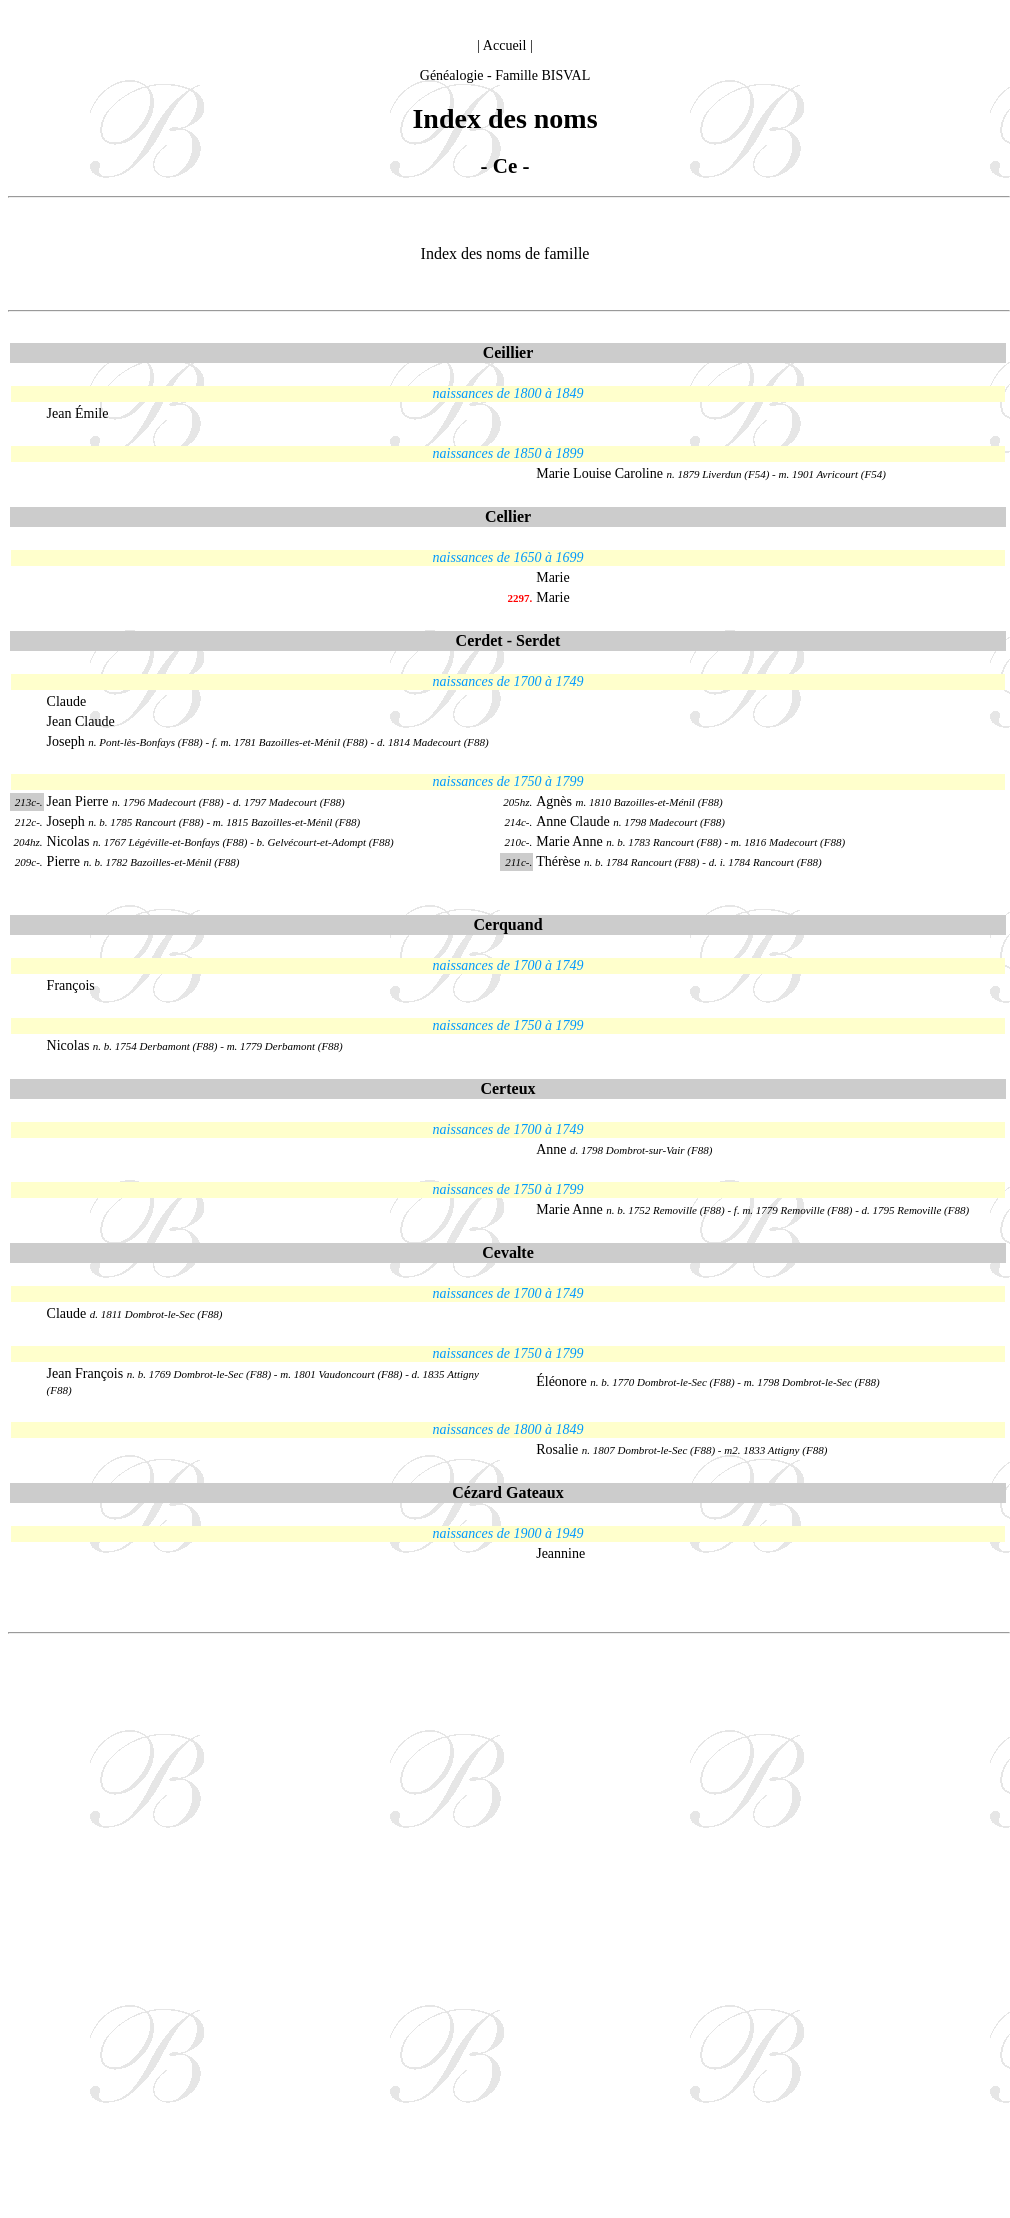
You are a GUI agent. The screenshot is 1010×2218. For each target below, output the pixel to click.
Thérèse (560, 861)
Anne (551, 1149)
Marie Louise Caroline (599, 473)
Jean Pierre (79, 801)
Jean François (87, 1373)
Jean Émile (78, 413)
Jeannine (560, 1553)
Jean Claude (81, 721)
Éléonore (563, 1381)
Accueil (505, 45)
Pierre (65, 861)
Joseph (68, 741)
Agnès (554, 801)
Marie (552, 577)
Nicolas (68, 841)
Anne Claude (574, 821)
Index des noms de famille (505, 253)
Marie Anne (571, 841)
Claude (67, 701)
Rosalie (557, 1449)
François (71, 985)
